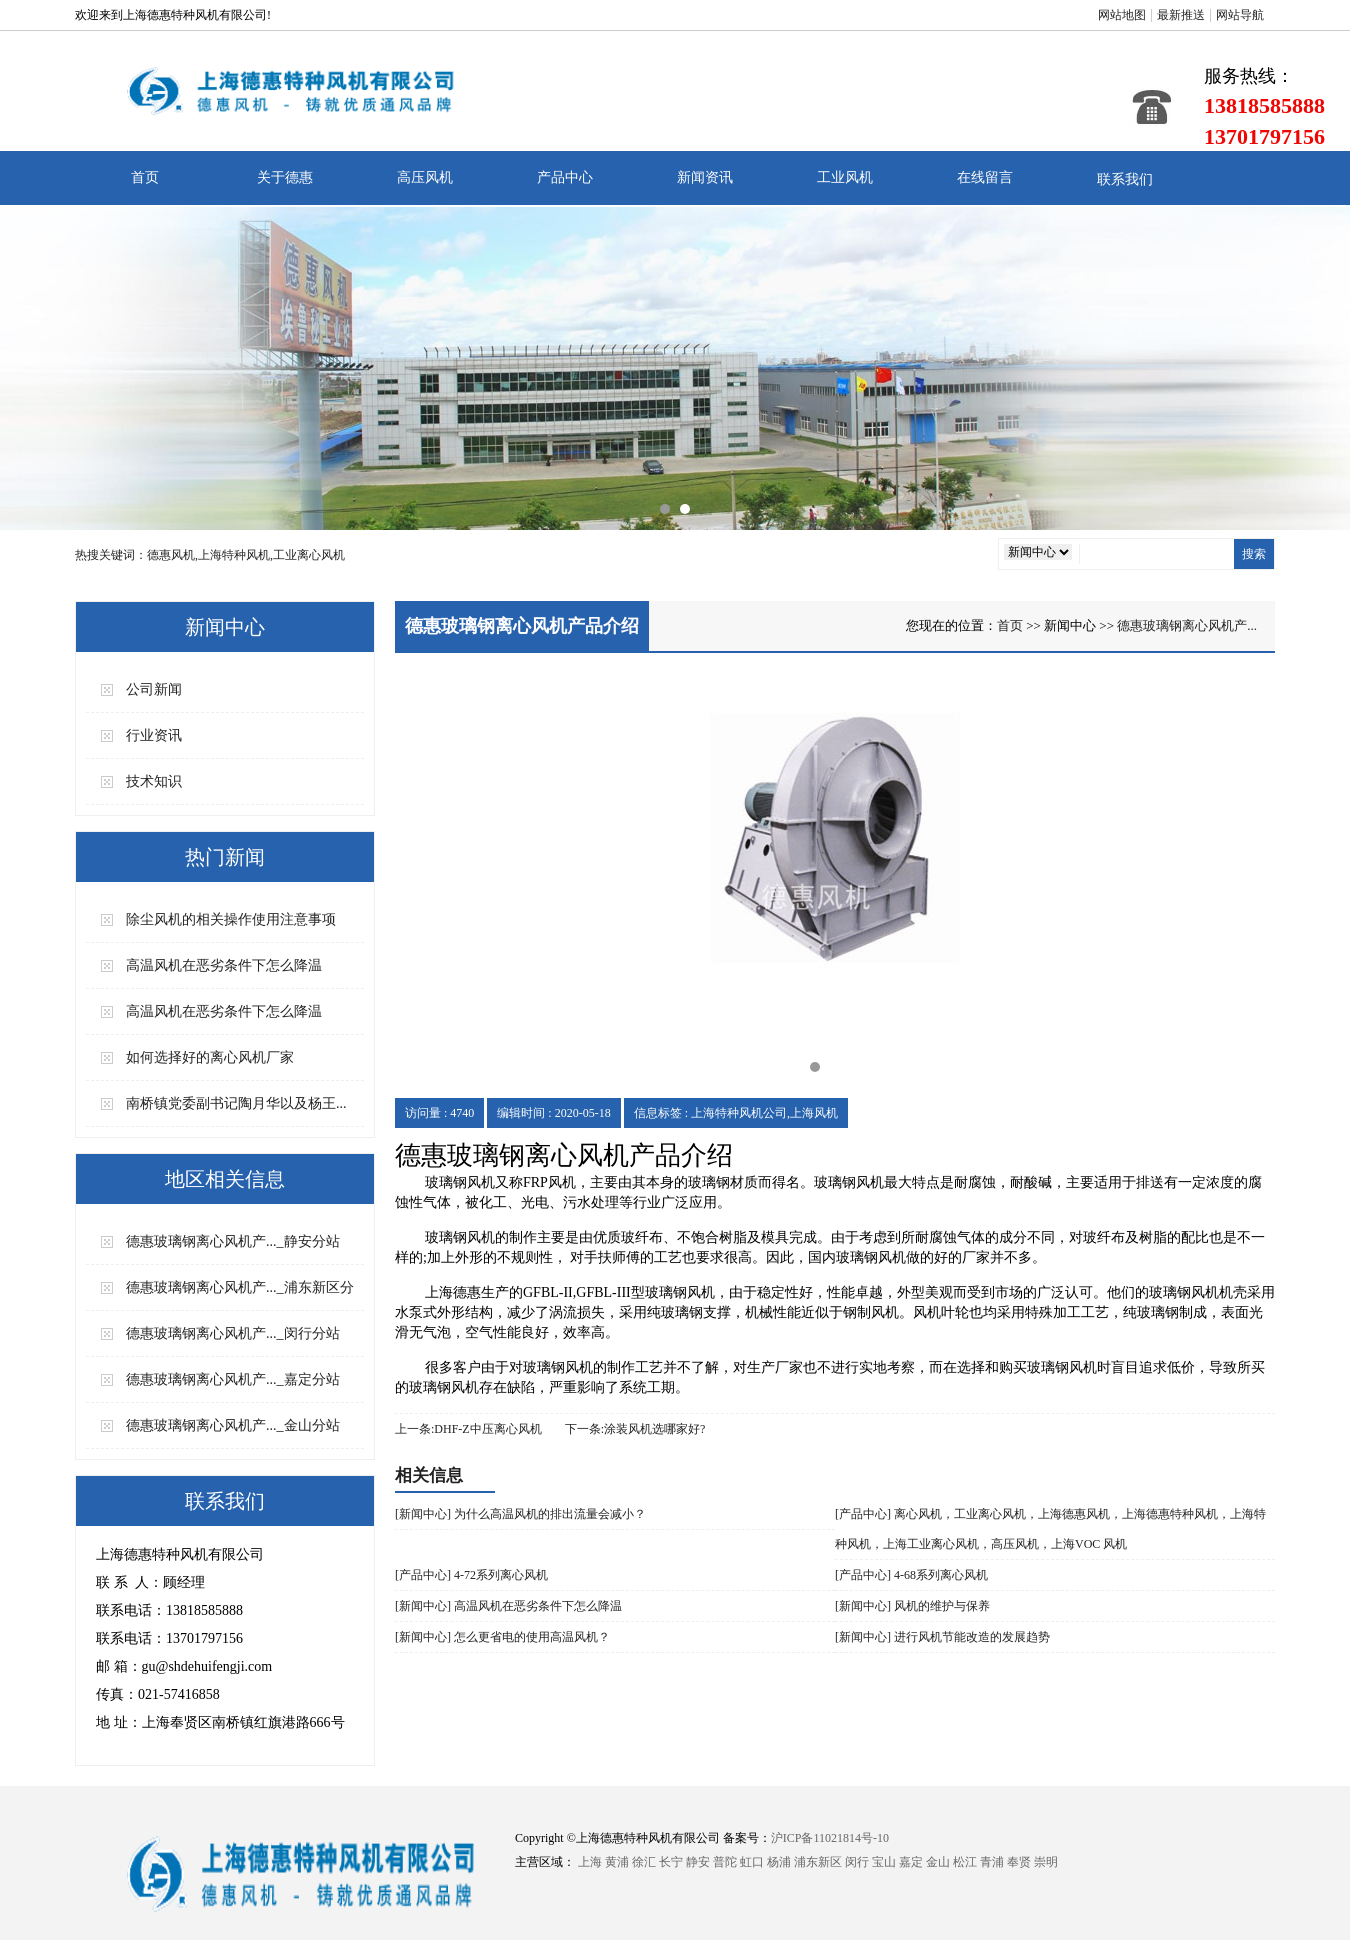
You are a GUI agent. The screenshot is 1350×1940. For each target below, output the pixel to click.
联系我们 (1125, 179)
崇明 (1046, 1862)
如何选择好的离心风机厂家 (210, 1057)
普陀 (725, 1862)
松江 (965, 1862)
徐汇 (644, 1862)
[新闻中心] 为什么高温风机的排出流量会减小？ (520, 1514)
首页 (145, 177)
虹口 (752, 1862)
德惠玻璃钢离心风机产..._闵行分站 (233, 1333)
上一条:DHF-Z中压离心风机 (468, 1429)
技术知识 (154, 781)
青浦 (992, 1862)
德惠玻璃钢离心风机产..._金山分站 (233, 1425)
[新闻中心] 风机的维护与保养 (912, 1606)
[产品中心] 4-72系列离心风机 (471, 1575)
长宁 (671, 1862)
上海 (590, 1862)
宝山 (884, 1862)
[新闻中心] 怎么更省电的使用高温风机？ (502, 1637)
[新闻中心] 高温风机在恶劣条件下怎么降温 (508, 1606)
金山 (938, 1862)
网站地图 (1122, 15)
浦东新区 (818, 1862)
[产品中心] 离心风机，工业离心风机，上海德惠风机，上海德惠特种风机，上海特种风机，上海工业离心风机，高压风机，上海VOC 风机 (1050, 1529)
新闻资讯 (705, 177)
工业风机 (845, 177)
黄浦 (617, 1862)
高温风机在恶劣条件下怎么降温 (224, 965)
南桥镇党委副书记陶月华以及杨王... (236, 1103)
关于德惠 (285, 177)
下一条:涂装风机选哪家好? (635, 1429)
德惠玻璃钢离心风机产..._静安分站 (233, 1241)
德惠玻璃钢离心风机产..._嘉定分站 (233, 1379)
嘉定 (911, 1862)
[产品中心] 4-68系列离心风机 (911, 1575)
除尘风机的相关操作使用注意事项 (231, 919)
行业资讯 (154, 735)
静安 (698, 1862)
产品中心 (565, 177)
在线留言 (985, 177)
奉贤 (1019, 1862)
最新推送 (1181, 15)
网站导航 (1240, 15)
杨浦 (779, 1862)
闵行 (857, 1862)
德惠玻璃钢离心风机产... (1187, 625)
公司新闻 (154, 689)
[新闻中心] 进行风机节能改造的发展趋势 (942, 1637)
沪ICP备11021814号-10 (830, 1838)
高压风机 (425, 177)
